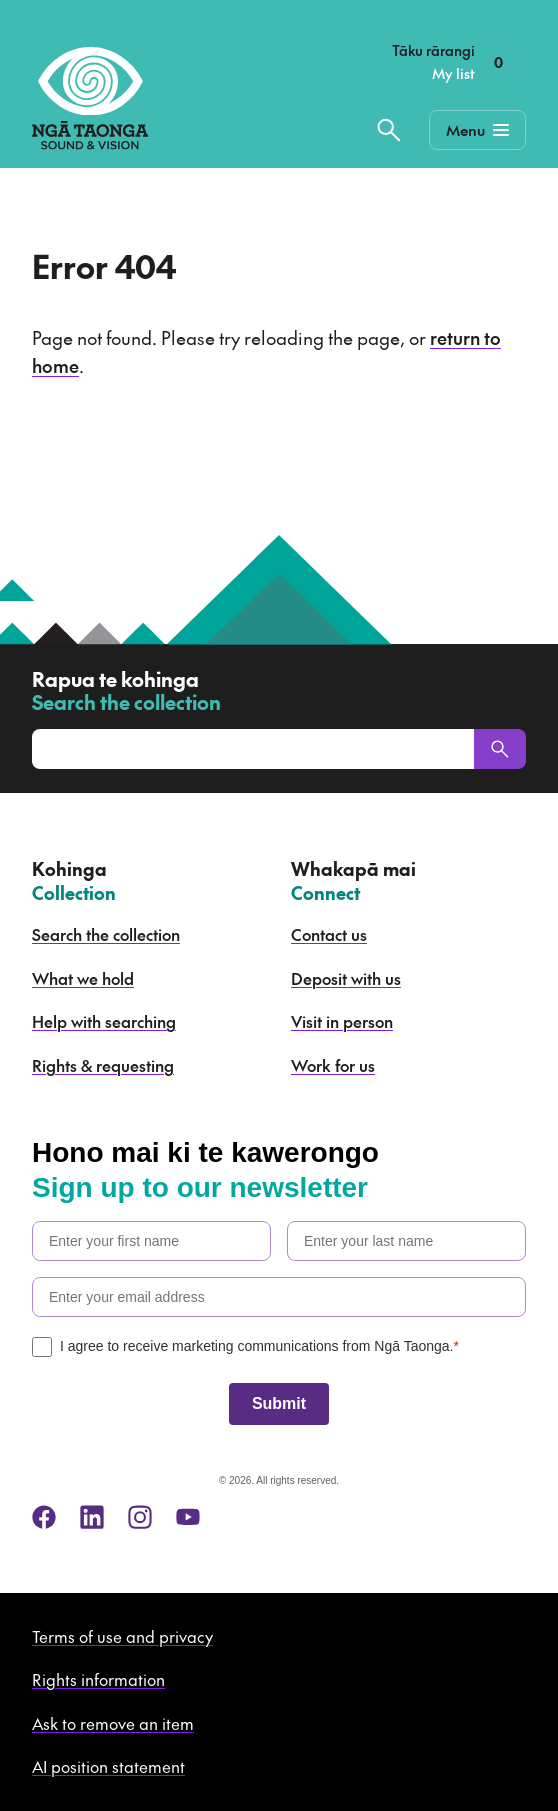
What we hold (83, 978)
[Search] (500, 749)
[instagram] (140, 1517)
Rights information (98, 1679)
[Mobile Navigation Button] (477, 130)
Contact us (329, 934)
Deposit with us (346, 978)
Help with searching (104, 1021)
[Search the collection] (389, 130)
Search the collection (106, 934)
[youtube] (188, 1517)
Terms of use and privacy (122, 1636)
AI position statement (108, 1766)
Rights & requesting (103, 1065)
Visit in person (342, 1021)
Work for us (333, 1065)
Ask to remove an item (113, 1723)
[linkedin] (92, 1517)
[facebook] (44, 1517)
